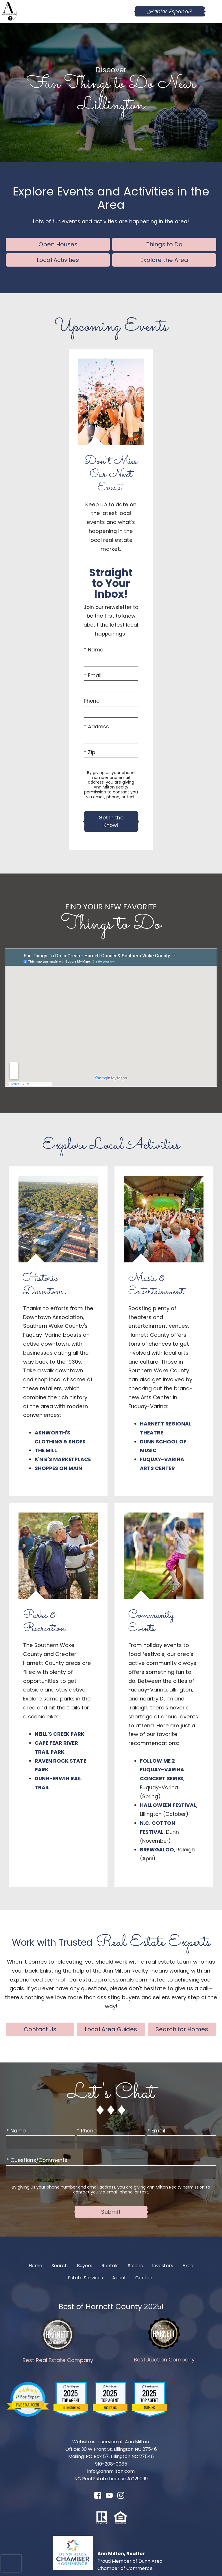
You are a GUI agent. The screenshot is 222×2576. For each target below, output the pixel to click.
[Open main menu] (213, 12)
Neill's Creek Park (59, 1734)
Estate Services (85, 2277)
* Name (93, 649)
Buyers (84, 2265)
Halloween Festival (168, 1805)
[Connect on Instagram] (120, 2497)
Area (187, 2265)
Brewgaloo (157, 1849)
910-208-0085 (111, 2464)
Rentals (110, 2265)
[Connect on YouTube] (109, 2497)
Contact (144, 2277)
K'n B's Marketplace (63, 1459)
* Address (96, 726)
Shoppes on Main (58, 1468)
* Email (92, 675)
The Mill (46, 1450)
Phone (91, 700)
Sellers (135, 2265)
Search (59, 2265)
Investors (162, 2265)
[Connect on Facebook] (97, 2497)
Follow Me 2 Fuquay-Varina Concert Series (162, 1769)
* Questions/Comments (36, 2160)
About (119, 2277)
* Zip (89, 752)
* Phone (87, 2130)
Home (35, 2265)
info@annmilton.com (111, 2471)
